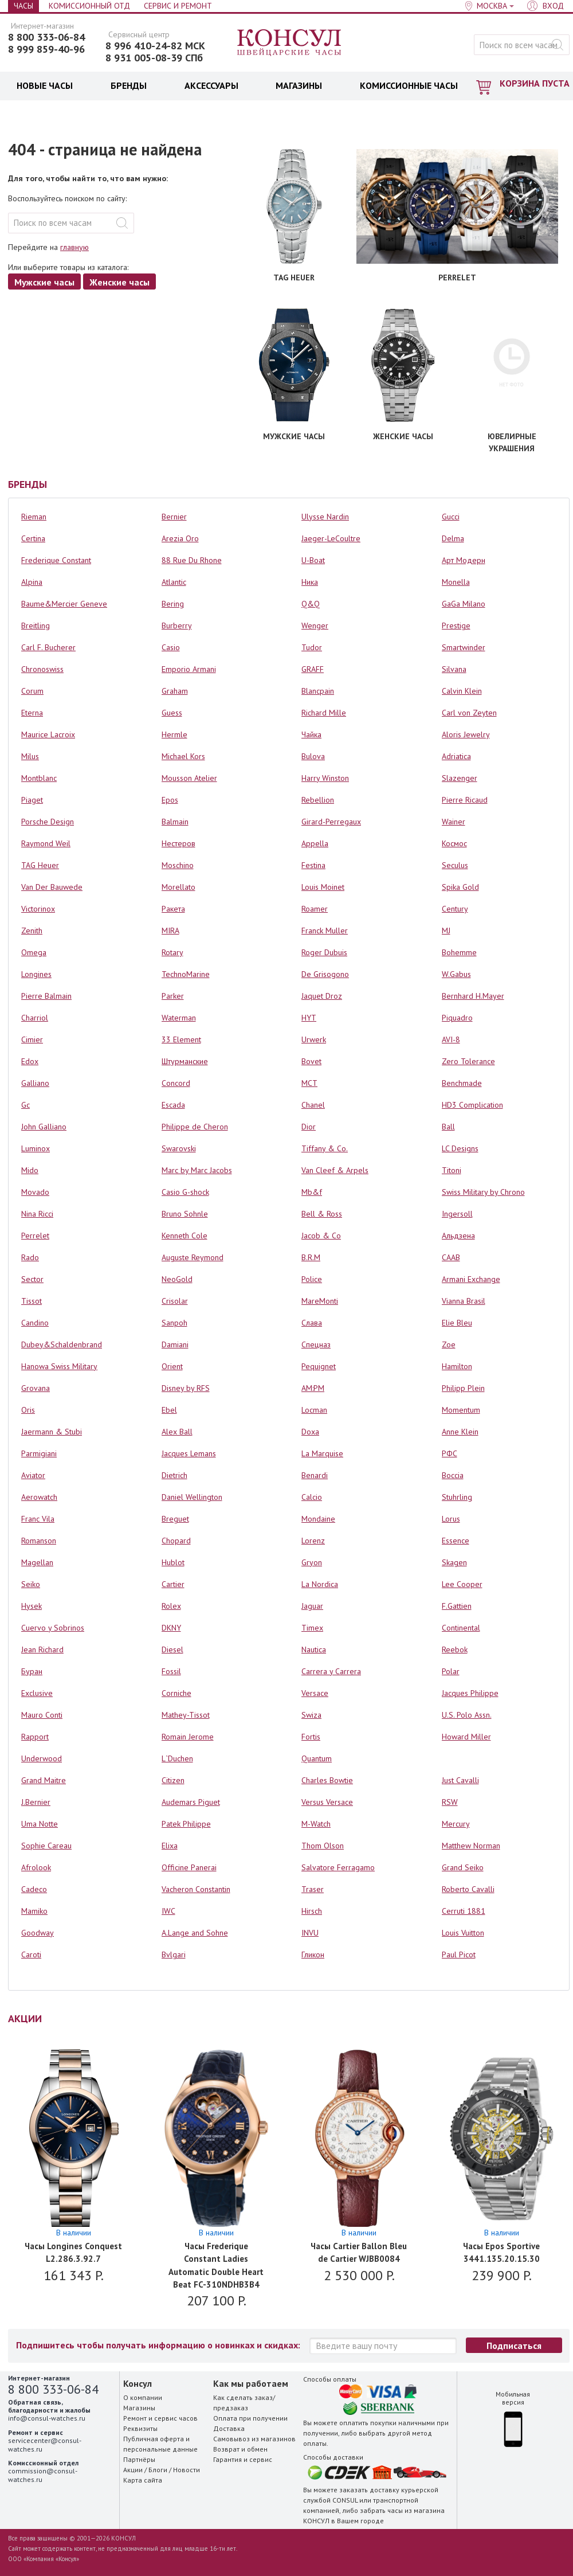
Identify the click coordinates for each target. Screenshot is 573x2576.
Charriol (34, 1018)
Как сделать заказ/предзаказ (244, 2402)
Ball (448, 1126)
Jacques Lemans (189, 1453)
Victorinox (38, 909)
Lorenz (313, 1540)
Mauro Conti (41, 1715)
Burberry (177, 625)
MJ (446, 930)
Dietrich (174, 1475)
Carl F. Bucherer (48, 647)
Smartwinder (463, 647)
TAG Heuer (40, 865)
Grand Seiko (463, 1867)
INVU (310, 1933)
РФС (449, 1453)
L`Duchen (177, 1758)
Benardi (314, 1475)
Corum (32, 691)
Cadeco (34, 1889)
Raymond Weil (45, 843)
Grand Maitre (43, 1780)
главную (74, 247)
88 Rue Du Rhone (192, 560)
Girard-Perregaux (331, 821)
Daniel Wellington (192, 1497)
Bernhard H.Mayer (473, 996)
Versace (314, 1693)
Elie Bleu (457, 1323)
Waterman (179, 1018)
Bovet (311, 1061)
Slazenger (459, 778)
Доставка (229, 2428)
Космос (454, 843)
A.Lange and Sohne (195, 1933)
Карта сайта (142, 2480)
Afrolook (36, 1867)
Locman (314, 1410)
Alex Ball (177, 1431)
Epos (170, 800)
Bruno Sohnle (185, 1214)
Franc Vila (37, 1519)
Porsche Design (47, 821)
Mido (29, 1170)
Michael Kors (183, 756)
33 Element (181, 1039)
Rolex (171, 1606)
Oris (28, 1410)
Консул (289, 43)
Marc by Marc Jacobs (197, 1170)
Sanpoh (174, 1323)
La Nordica (319, 1584)
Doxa (310, 1431)
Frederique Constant (56, 560)
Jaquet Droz (321, 996)
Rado (30, 1257)
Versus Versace (327, 1802)
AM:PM (312, 1388)
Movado (35, 1192)
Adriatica (456, 756)
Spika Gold (460, 887)
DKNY (171, 1628)
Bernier (174, 516)
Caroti (31, 1954)
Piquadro (457, 1018)
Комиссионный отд (89, 6)
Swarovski (179, 1148)
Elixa (170, 1845)
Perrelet (35, 1235)
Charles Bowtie (327, 1780)
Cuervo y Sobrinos (52, 1628)
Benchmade (462, 1083)
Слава (311, 1323)
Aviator (33, 1475)
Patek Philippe (186, 1824)
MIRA (170, 930)
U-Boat (313, 560)
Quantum (316, 1758)
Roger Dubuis (324, 952)
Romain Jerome (188, 1736)
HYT (308, 1018)
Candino (35, 1323)
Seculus (455, 865)
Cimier (32, 1039)
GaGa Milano (463, 604)
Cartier (173, 1584)
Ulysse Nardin (325, 516)
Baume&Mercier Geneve (64, 604)
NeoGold (177, 1279)
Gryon (311, 1562)
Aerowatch (39, 1497)
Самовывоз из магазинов (254, 2438)
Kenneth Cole (184, 1235)
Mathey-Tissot (186, 1715)
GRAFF (312, 669)
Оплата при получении (250, 2418)
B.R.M (310, 1257)
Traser (312, 1889)
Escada (173, 1105)
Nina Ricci (37, 1214)
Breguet (175, 1519)
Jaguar (312, 1606)
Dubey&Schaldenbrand (61, 1344)
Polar (451, 1671)
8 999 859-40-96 (46, 49)
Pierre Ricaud (465, 800)
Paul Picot (459, 1954)
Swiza (311, 1715)
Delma (453, 538)
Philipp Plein (463, 1388)
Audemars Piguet (191, 1802)
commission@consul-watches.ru (42, 2474)
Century (455, 909)
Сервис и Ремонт (178, 6)
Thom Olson (322, 1845)
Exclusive (37, 1693)
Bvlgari (174, 1954)
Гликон (312, 1954)
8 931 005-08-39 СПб (154, 58)
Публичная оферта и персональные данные (160, 2443)
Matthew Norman (471, 1845)
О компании (142, 2397)
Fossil (171, 1671)
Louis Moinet (322, 887)
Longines (36, 974)
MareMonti (319, 1301)
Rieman (33, 516)
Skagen (454, 1562)
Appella (314, 843)
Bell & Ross (321, 1214)
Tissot (31, 1301)
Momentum (461, 1410)
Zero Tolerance (468, 1061)
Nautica (313, 1649)
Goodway (37, 1933)
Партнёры (139, 2459)
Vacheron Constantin (196, 1889)
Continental (461, 1628)
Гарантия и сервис (242, 2459)
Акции (133, 2469)
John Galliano (43, 1126)
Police (311, 1279)
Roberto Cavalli (468, 1889)
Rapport (35, 1736)
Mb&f (311, 1192)
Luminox (35, 1148)
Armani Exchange (471, 1279)
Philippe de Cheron (195, 1126)
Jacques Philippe (470, 1693)
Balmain (175, 821)
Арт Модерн (463, 560)
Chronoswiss (42, 669)
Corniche (176, 1693)
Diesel (172, 1649)
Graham (175, 691)
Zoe (449, 1344)
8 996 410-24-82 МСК (155, 46)
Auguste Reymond (192, 1257)
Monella (456, 582)
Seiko (30, 1584)
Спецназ (316, 1344)
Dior (308, 1126)
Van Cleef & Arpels (334, 1170)
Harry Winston (325, 778)
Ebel (169, 1410)
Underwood (41, 1758)
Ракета (173, 909)
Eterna (32, 712)
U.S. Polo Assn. (467, 1715)
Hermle (174, 734)
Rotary (172, 952)
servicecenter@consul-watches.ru (44, 2444)
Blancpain (317, 691)
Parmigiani (39, 1453)
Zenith (31, 930)
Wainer (453, 821)
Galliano (35, 1083)
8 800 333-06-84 (46, 37)
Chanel (313, 1105)
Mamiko (34, 1911)
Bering (173, 604)
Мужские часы (44, 282)
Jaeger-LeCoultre (330, 538)
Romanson (38, 1540)
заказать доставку (369, 2489)
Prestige (456, 625)
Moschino (178, 865)
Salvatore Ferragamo (338, 1867)
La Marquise (322, 1453)
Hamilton (457, 1366)
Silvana (454, 669)
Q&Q (310, 604)
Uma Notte (39, 1824)
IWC (168, 1911)
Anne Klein (460, 1431)
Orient (172, 1366)
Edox (29, 1061)
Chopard (176, 1540)
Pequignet (318, 1366)
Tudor (311, 647)
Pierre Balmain (46, 996)
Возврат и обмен (240, 2449)
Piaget (32, 800)
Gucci (451, 516)
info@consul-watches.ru (46, 2418)
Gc (25, 1105)
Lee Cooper (462, 1584)
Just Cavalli (460, 1780)
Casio (171, 647)
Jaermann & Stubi (51, 1431)
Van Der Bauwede (52, 887)
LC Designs (460, 1148)
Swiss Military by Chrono (483, 1192)
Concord (176, 1083)
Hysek (31, 1606)
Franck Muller (324, 930)
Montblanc (39, 778)
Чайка (311, 734)
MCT (309, 1083)
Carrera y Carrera (331, 1671)
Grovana (35, 1388)
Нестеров (178, 843)
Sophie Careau (46, 1845)
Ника (309, 582)
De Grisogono (325, 974)
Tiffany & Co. (324, 1148)
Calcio (311, 1497)
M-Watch (316, 1824)
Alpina (31, 582)
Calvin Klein (462, 691)
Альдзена (458, 1235)
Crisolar (175, 1301)
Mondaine (318, 1519)
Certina (33, 538)
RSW (450, 1802)
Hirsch (311, 1911)
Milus (30, 756)
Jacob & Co (321, 1235)
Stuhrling (457, 1497)
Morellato (178, 887)
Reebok (455, 1649)
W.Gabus (456, 974)
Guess (172, 712)
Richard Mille (323, 712)
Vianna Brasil (463, 1301)
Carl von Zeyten (469, 712)
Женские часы (119, 282)
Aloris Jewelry (466, 734)
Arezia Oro (180, 538)
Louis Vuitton (463, 1933)
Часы (23, 6)
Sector (32, 1279)
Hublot (173, 1562)
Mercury (456, 1824)
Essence (455, 1540)
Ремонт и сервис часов (160, 2418)
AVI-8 (451, 1039)
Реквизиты (140, 2428)
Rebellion (317, 800)
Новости (186, 2469)
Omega (33, 952)
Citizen (173, 1780)
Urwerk (313, 1039)
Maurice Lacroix (48, 734)
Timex (312, 1628)
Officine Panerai (189, 1867)
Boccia (453, 1475)
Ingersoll (457, 1214)
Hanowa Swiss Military (59, 1366)
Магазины (139, 2407)
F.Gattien (457, 1606)
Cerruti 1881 (463, 1911)
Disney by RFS (186, 1388)
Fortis (310, 1736)
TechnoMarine (186, 974)
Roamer (314, 909)
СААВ (451, 1257)
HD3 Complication (472, 1105)
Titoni (451, 1170)
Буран (31, 1671)
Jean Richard (42, 1649)
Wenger (314, 625)
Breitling (35, 625)
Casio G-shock (185, 1192)
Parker (173, 996)
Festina (313, 865)
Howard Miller (466, 1736)
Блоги (157, 2469)
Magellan (37, 1562)
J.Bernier (35, 1802)
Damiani (175, 1344)
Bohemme (459, 952)
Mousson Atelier (189, 778)
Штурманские (185, 1061)
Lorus (451, 1519)
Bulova (313, 756)
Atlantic (174, 582)
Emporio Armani (189, 669)
